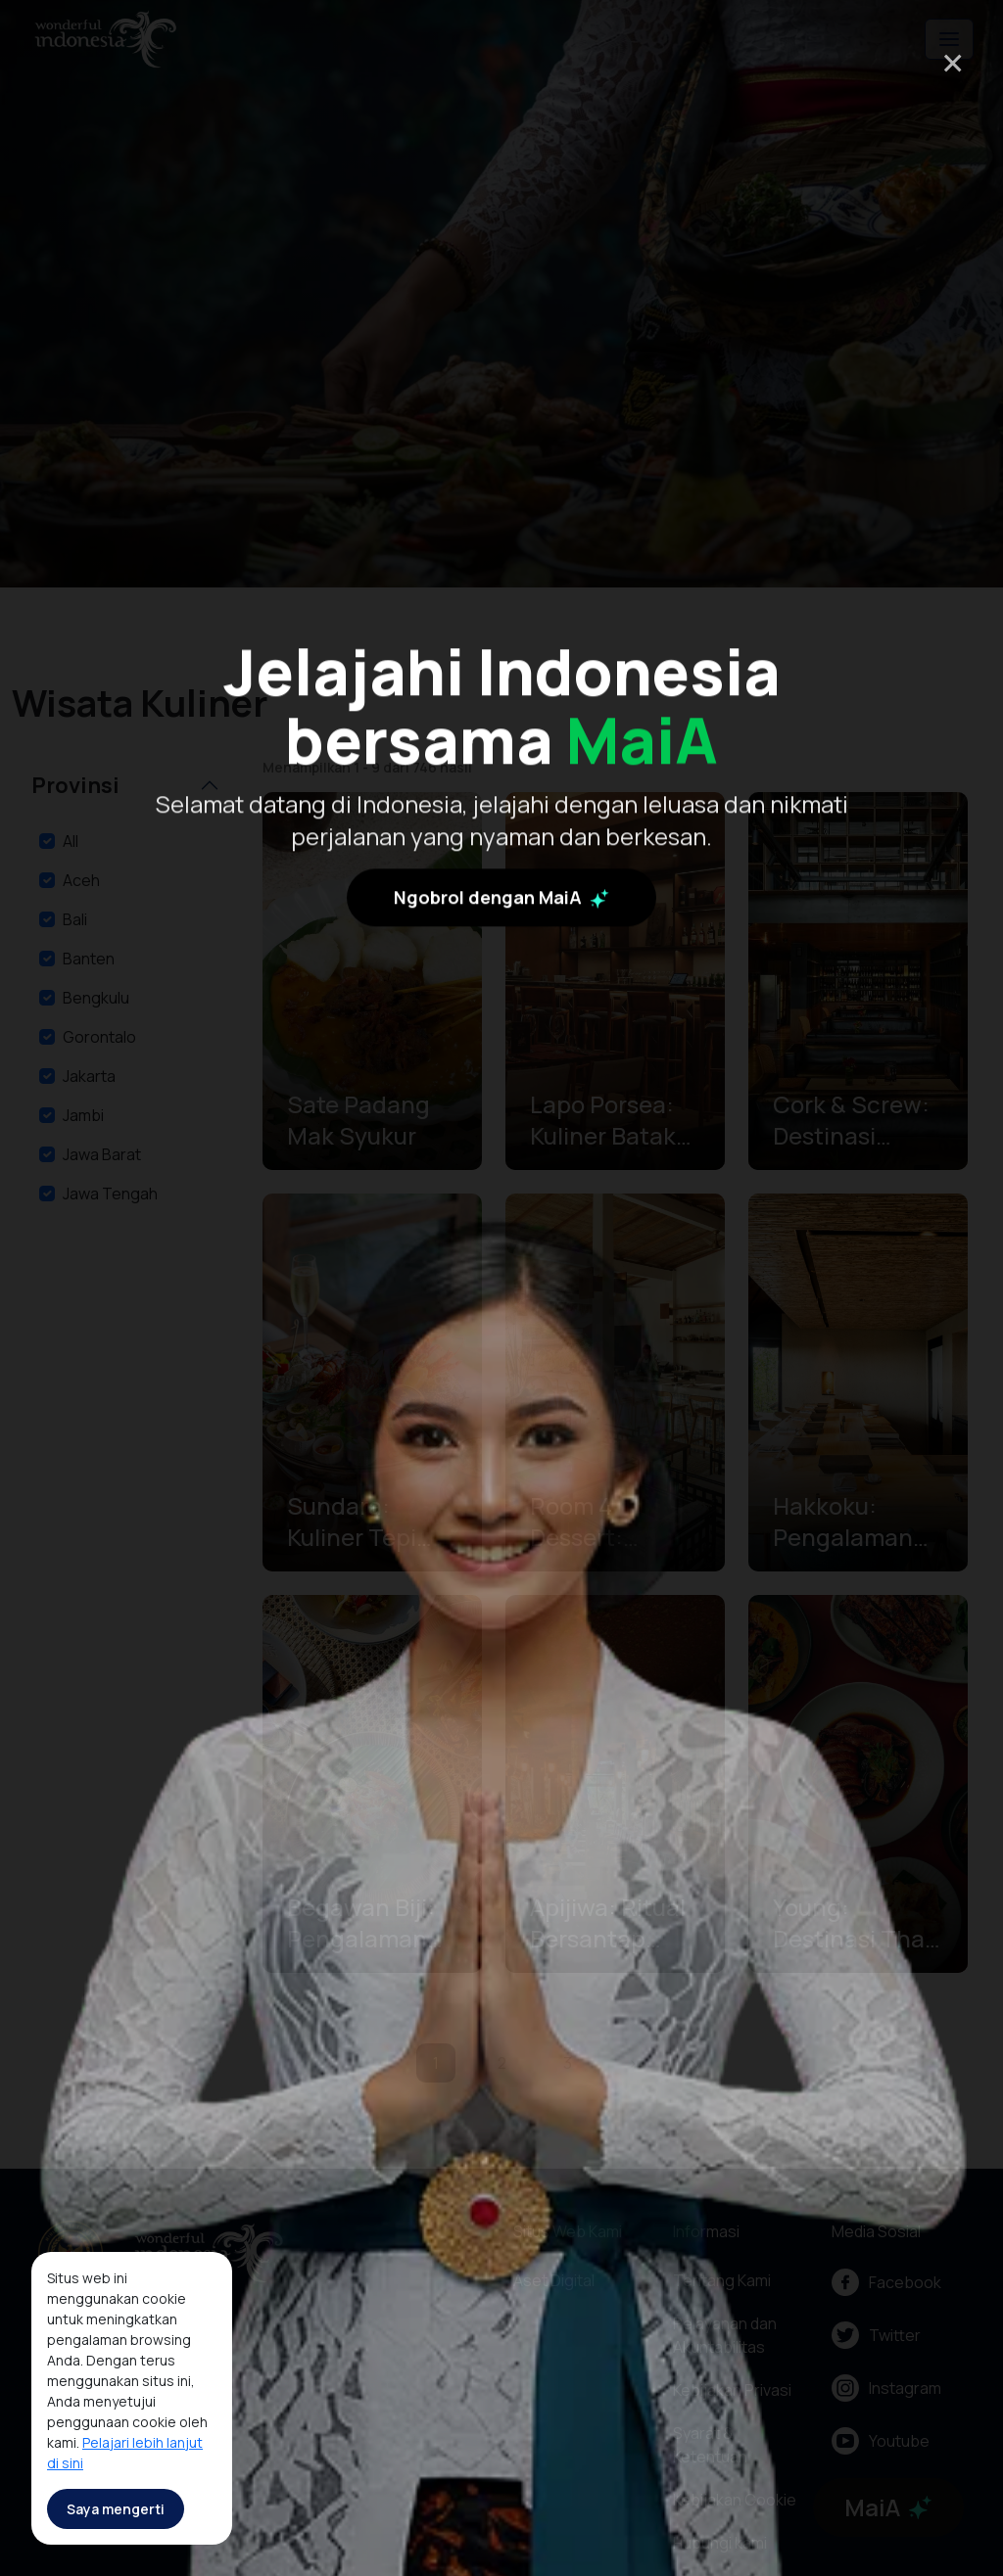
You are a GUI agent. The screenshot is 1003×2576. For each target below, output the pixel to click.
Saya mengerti (116, 2509)
